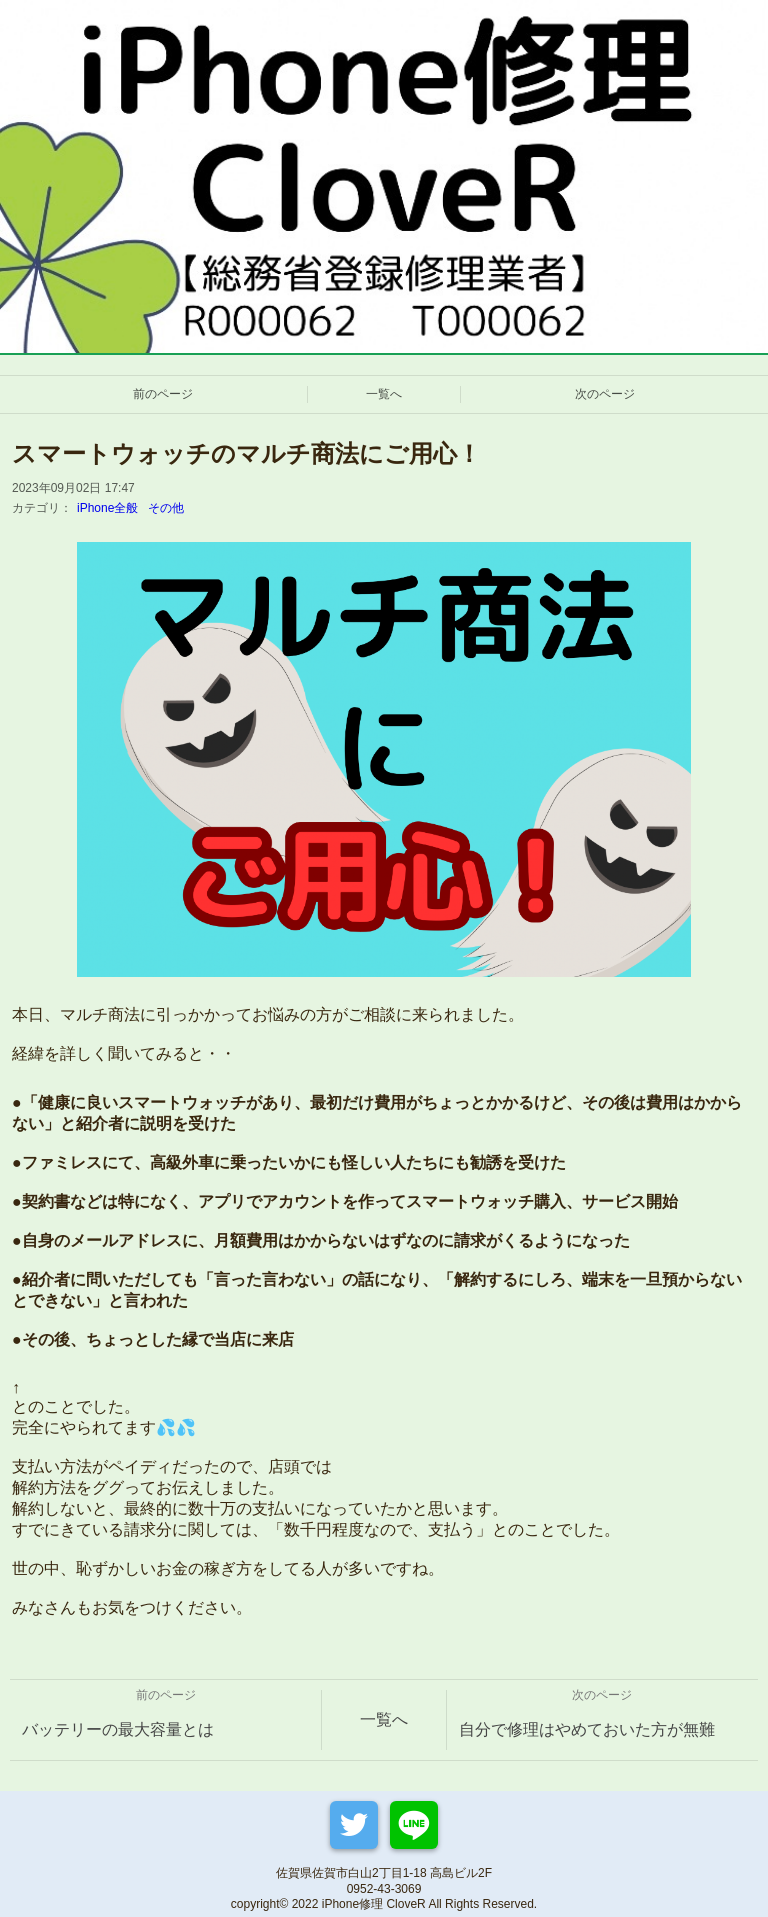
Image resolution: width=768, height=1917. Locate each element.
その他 (166, 508)
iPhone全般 (107, 508)
